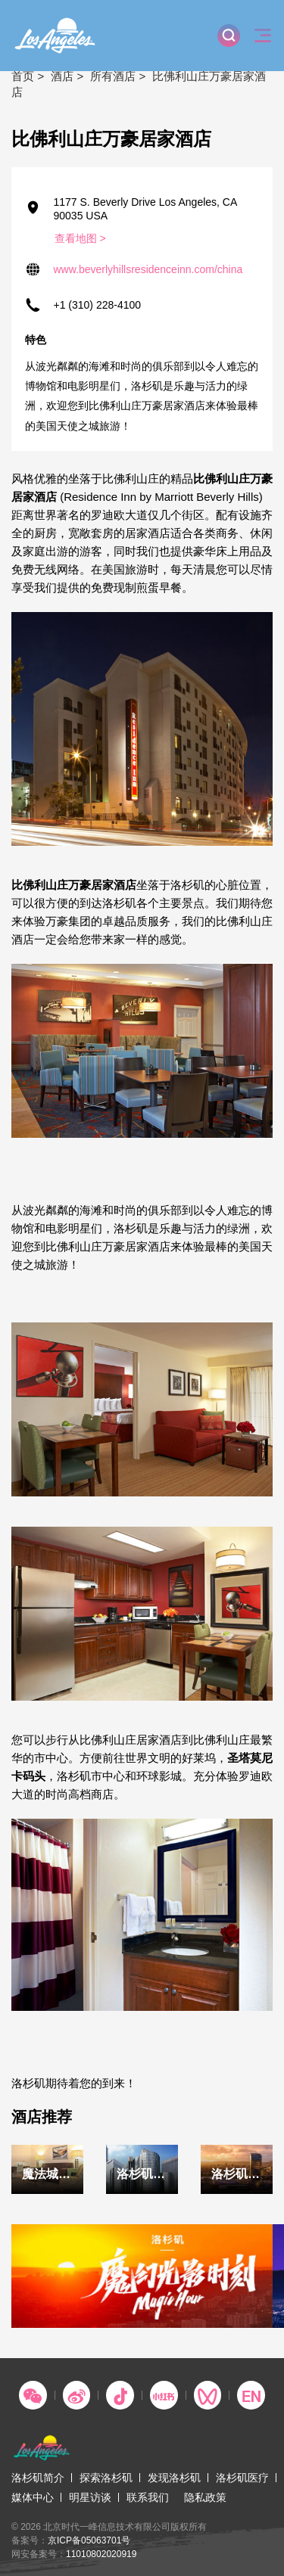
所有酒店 (113, 76)
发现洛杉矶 (174, 2478)
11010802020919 (101, 2554)
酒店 (62, 76)
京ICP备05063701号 (89, 2540)
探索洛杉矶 (106, 2478)
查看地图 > (80, 238)
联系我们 (147, 2497)
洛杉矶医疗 (242, 2478)
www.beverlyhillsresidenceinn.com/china (148, 269)
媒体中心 (32, 2497)
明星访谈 (90, 2497)
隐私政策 (205, 2497)
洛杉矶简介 (37, 2478)
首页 (22, 76)
